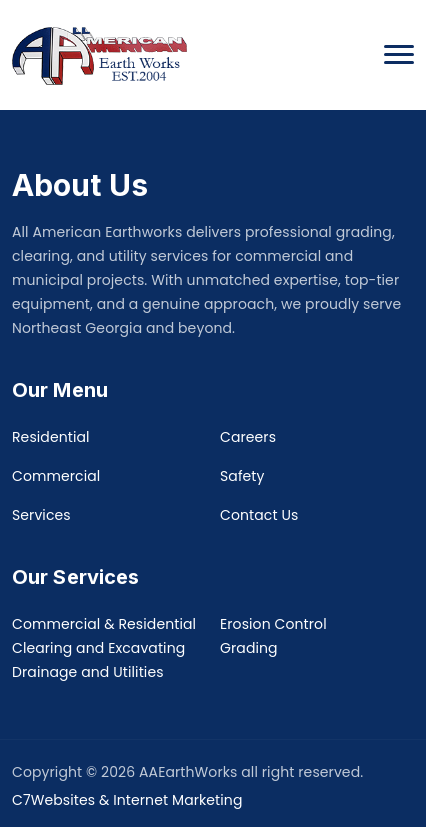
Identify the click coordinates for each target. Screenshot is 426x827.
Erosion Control (273, 624)
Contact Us (259, 515)
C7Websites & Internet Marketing (127, 800)
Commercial (56, 476)
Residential (51, 437)
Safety (242, 476)
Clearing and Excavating (98, 648)
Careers (248, 437)
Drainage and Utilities (88, 672)
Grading (249, 648)
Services (41, 515)
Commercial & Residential (104, 624)
